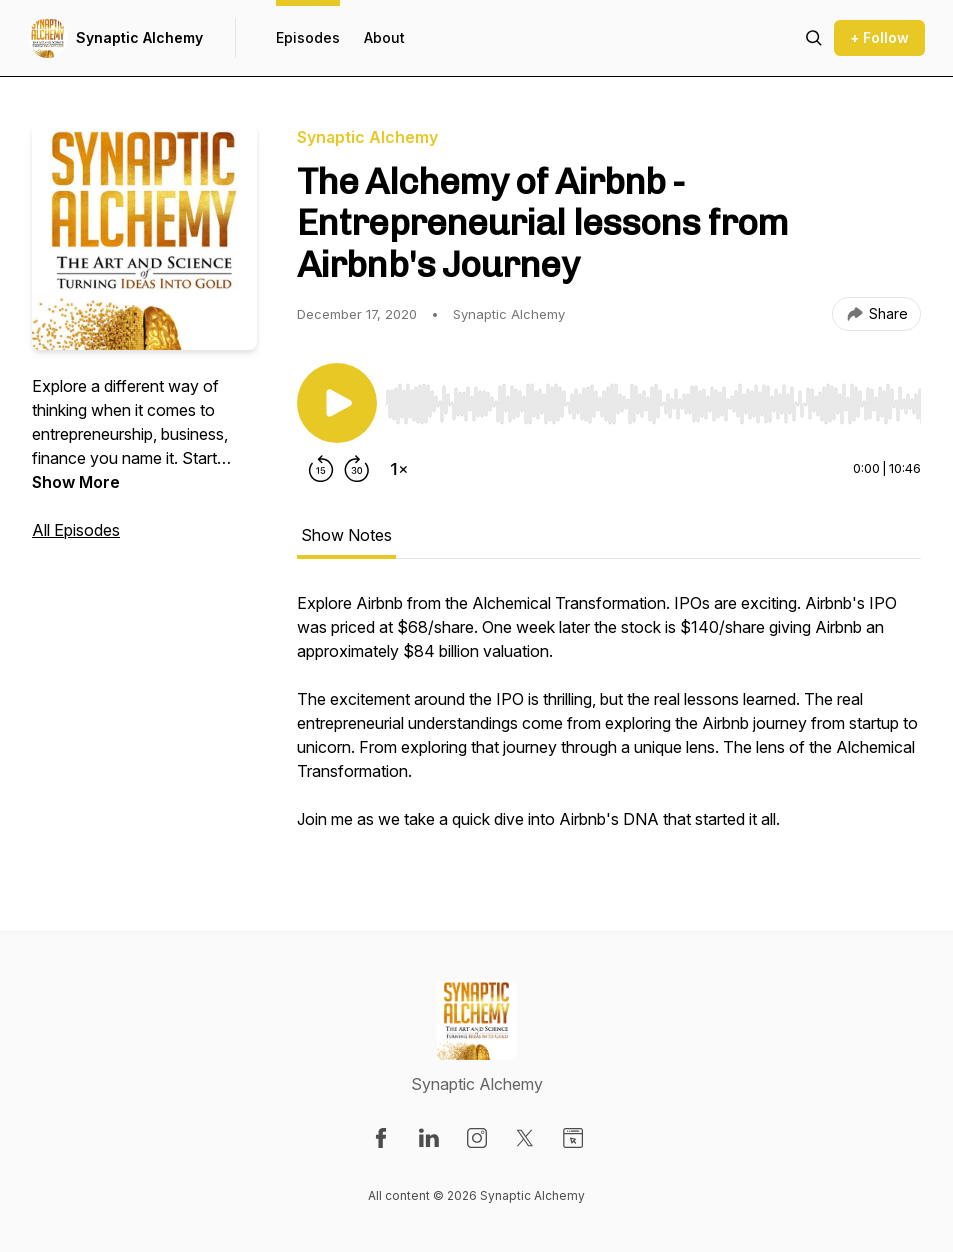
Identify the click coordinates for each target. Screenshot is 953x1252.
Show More (76, 482)
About (384, 37)
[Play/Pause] (337, 403)
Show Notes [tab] (346, 535)
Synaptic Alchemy (139, 37)
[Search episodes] (814, 38)
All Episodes (76, 530)
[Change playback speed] (399, 469)
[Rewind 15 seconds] (321, 469)
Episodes (308, 37)
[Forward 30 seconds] (357, 469)
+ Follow (879, 37)
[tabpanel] (609, 721)
